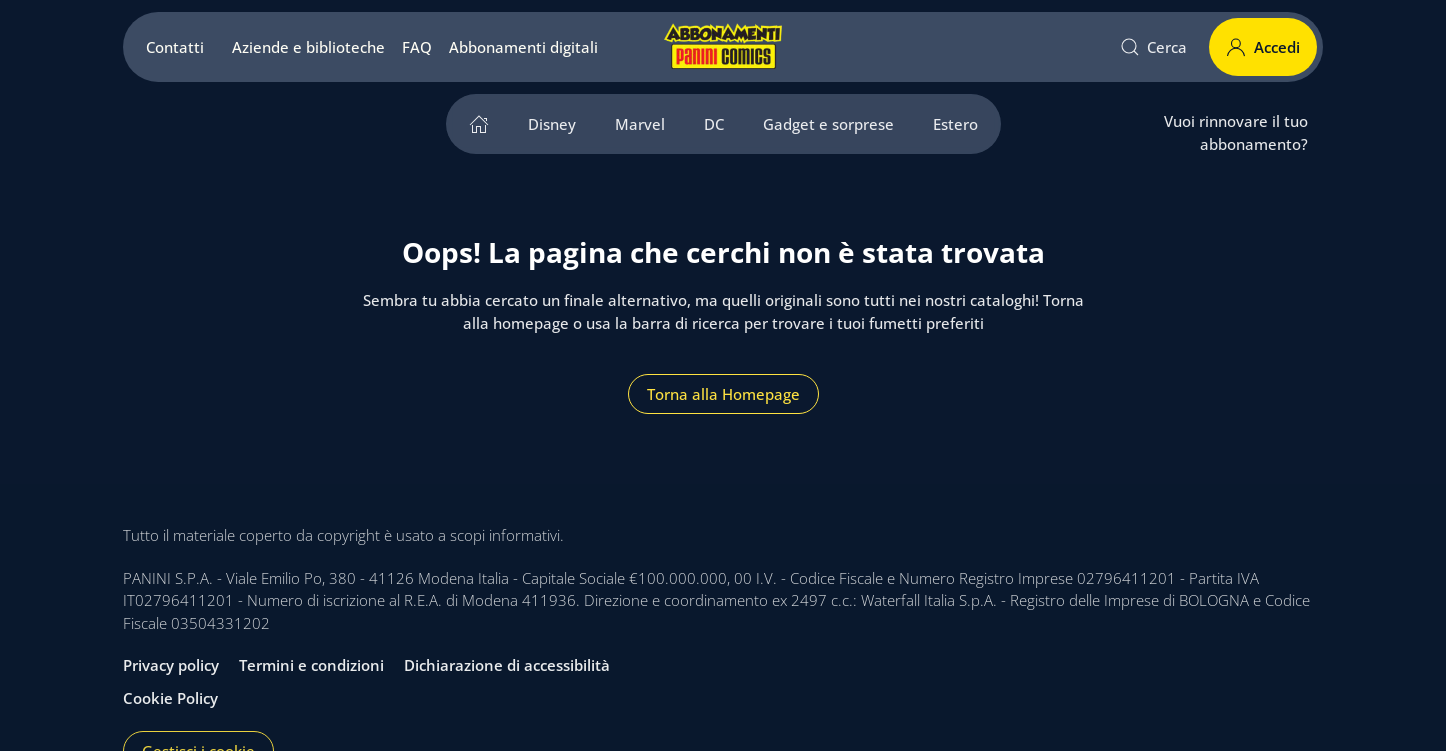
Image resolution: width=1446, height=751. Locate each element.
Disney (552, 124)
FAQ (417, 47)
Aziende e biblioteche (308, 47)
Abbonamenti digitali (523, 47)
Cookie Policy (170, 698)
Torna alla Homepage (723, 394)
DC (714, 124)
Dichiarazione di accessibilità (507, 665)
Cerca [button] (1154, 47)
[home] (479, 124)
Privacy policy (171, 665)
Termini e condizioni (311, 665)
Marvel (640, 124)
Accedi (1263, 47)
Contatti (175, 47)
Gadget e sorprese (828, 124)
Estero (955, 124)
